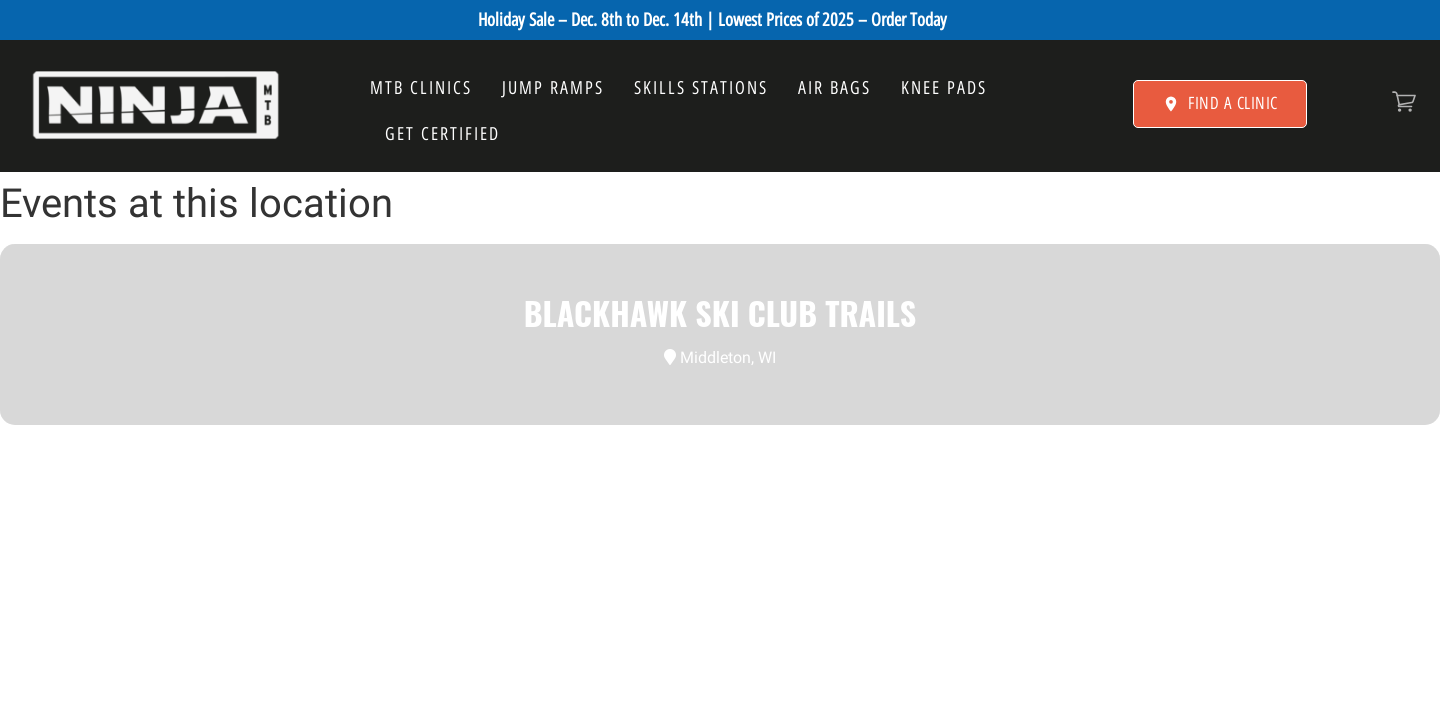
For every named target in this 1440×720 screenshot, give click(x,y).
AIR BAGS (834, 88)
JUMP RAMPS (553, 88)
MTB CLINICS (421, 88)
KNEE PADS (944, 88)
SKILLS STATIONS (701, 88)
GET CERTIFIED (442, 134)
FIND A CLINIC (1220, 103)
